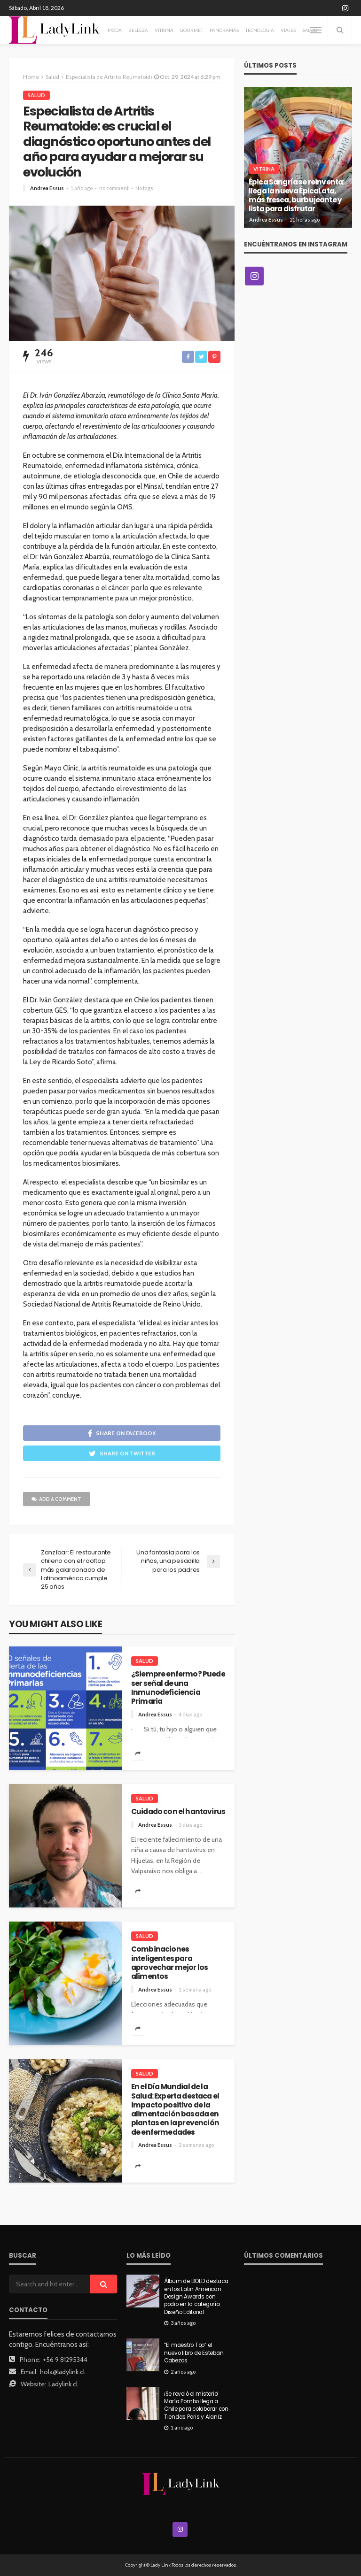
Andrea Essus (47, 188)
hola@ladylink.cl (62, 2372)
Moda (115, 30)
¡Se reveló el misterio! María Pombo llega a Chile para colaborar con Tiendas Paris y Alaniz (196, 2405)
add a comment (56, 1499)
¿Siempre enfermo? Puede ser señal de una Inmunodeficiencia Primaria (178, 1687)
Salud (36, 95)
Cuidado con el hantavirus (178, 1811)
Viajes (288, 30)
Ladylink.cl (63, 2384)
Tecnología (259, 30)
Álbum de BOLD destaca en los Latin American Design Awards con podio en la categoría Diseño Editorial (196, 2296)
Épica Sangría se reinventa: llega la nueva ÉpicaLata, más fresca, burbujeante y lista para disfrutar (296, 195)
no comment (114, 188)
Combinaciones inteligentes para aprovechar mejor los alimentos (169, 1963)
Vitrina (164, 30)
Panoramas (224, 30)
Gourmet (191, 30)
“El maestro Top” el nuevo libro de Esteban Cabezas (193, 2352)
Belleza (138, 30)
